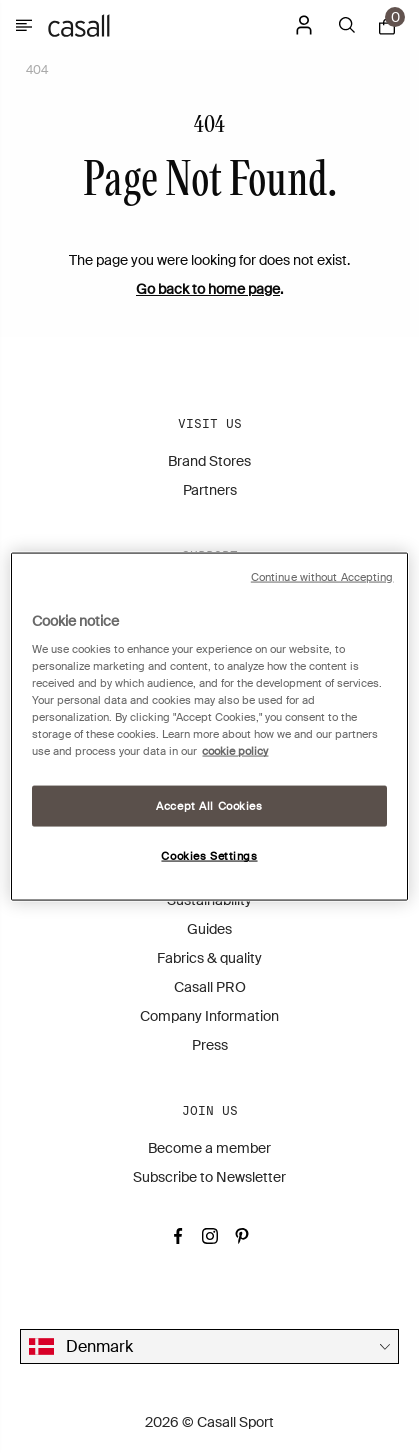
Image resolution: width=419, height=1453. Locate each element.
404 (37, 70)
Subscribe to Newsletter (209, 1177)
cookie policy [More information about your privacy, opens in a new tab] (235, 751)
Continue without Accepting (322, 576)
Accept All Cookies (209, 805)
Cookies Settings (209, 856)
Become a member (209, 1148)
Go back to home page (208, 289)
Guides (209, 929)
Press (210, 1045)
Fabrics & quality (209, 958)
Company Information (209, 1016)
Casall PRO (210, 987)
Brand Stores (209, 461)
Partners (210, 490)
